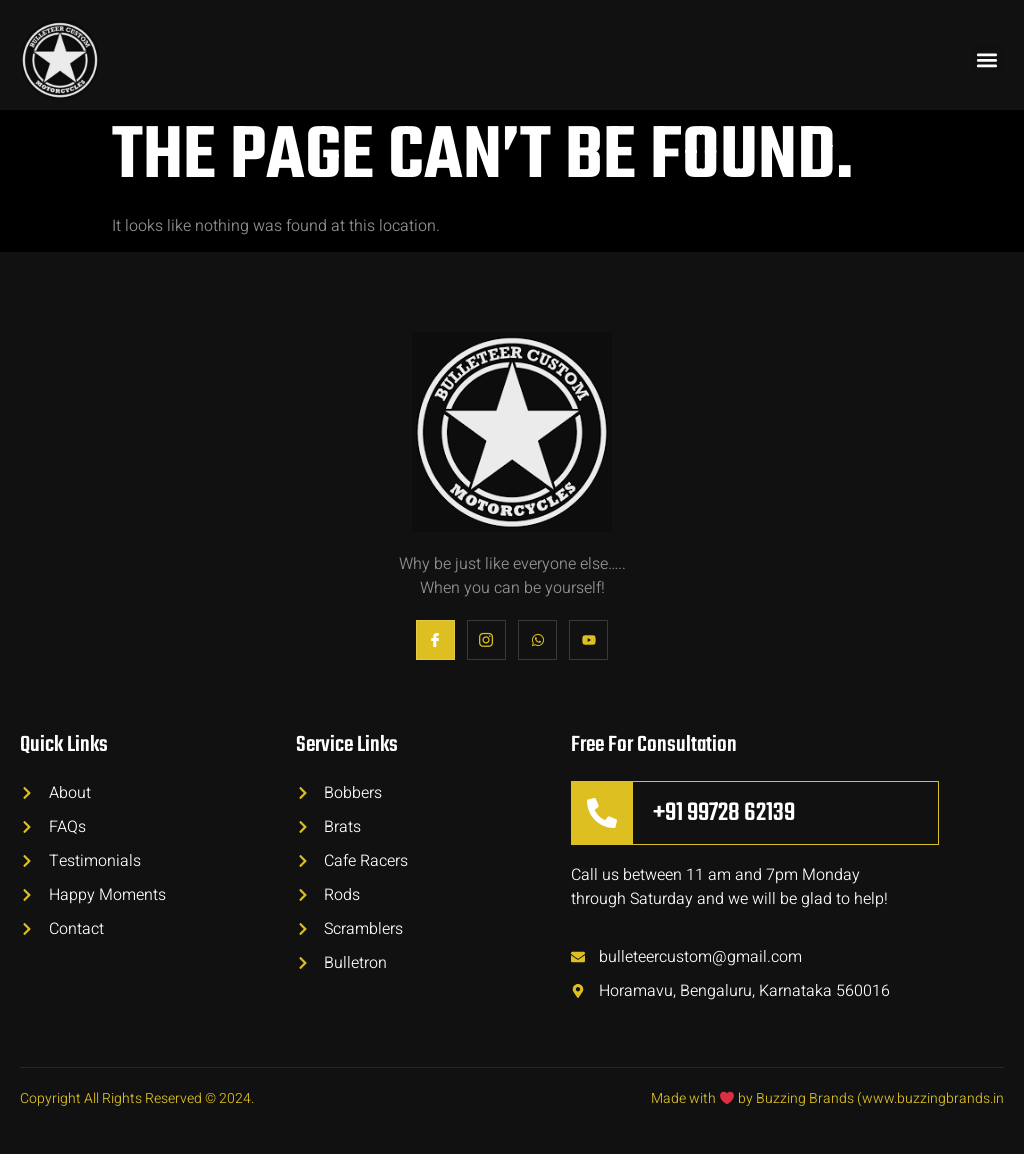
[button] (987, 60)
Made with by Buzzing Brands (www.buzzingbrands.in (827, 1098)
